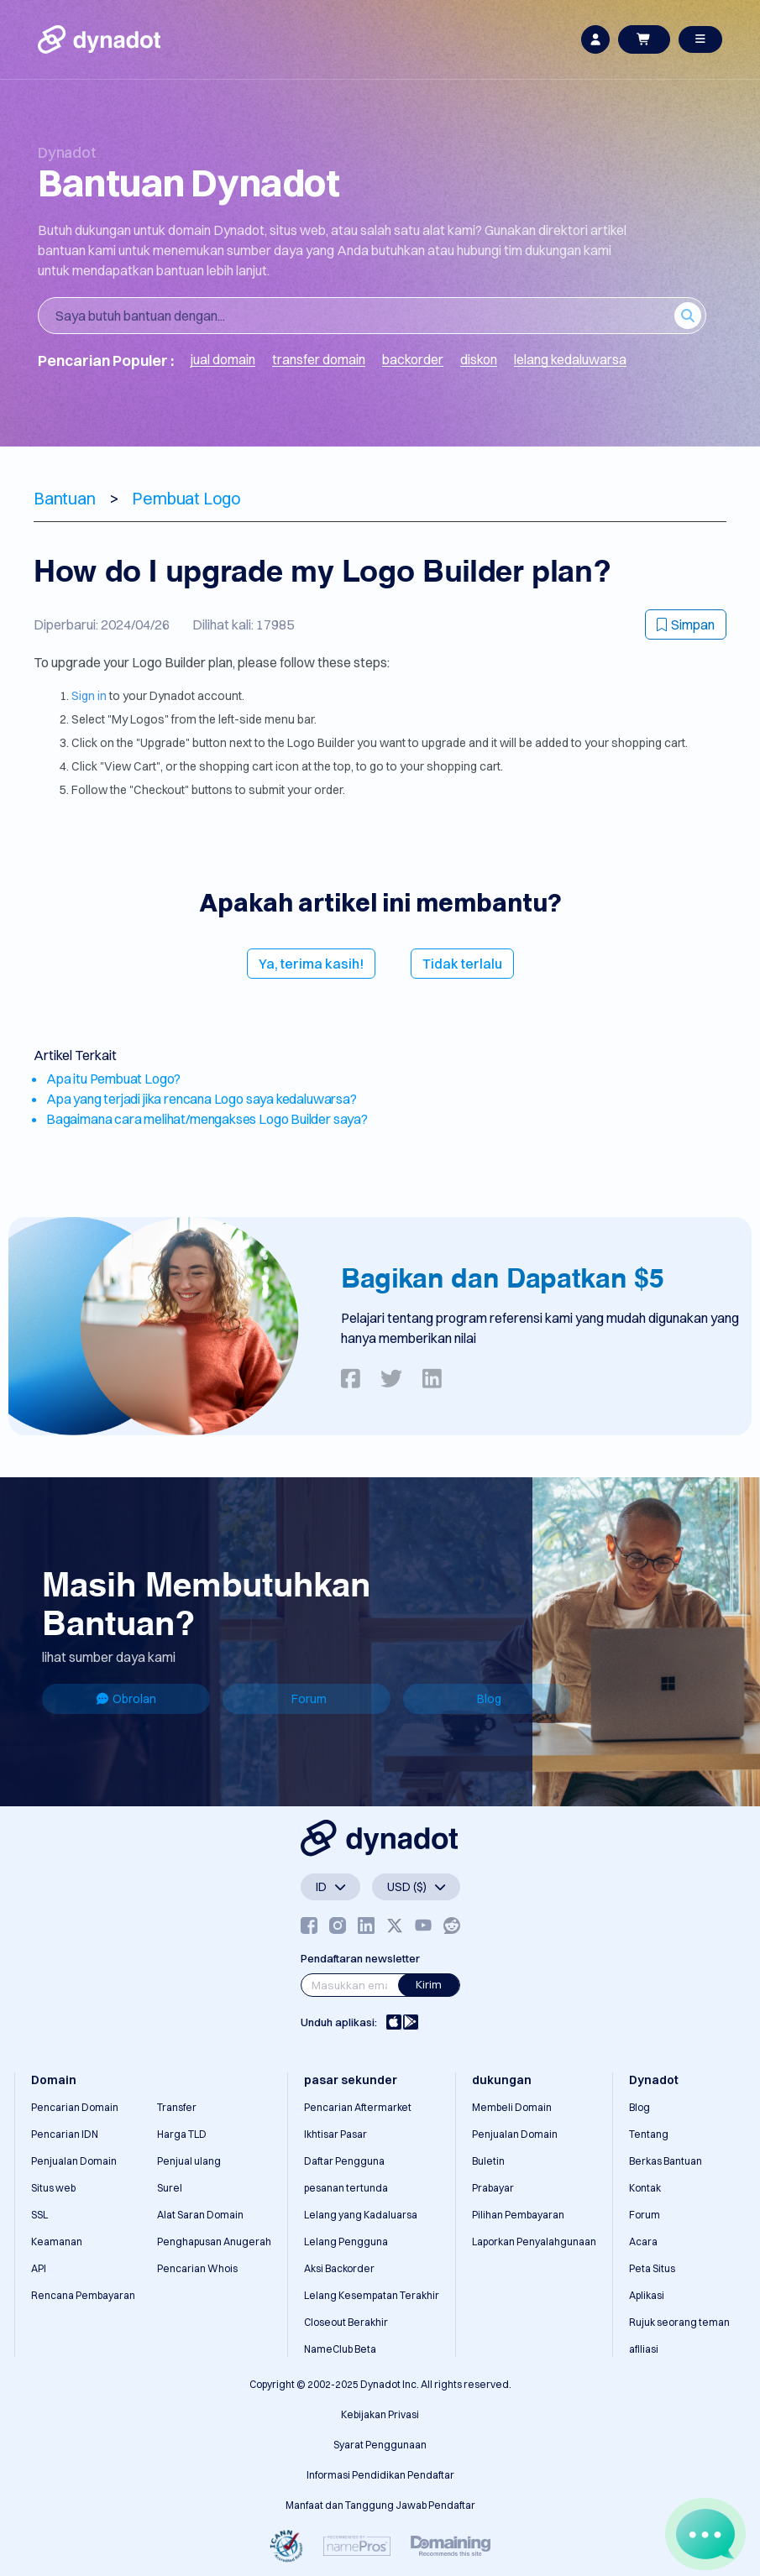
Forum (309, 1698)
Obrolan (126, 1698)
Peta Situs (652, 2268)
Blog (489, 1698)
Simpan (686, 624)
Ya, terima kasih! (311, 963)
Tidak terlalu (462, 963)
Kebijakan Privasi (380, 2414)
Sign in (89, 695)
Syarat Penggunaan (380, 2444)
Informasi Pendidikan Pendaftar (380, 2475)
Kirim (429, 1984)
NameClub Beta (340, 2349)
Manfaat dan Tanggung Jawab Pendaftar (380, 2505)
